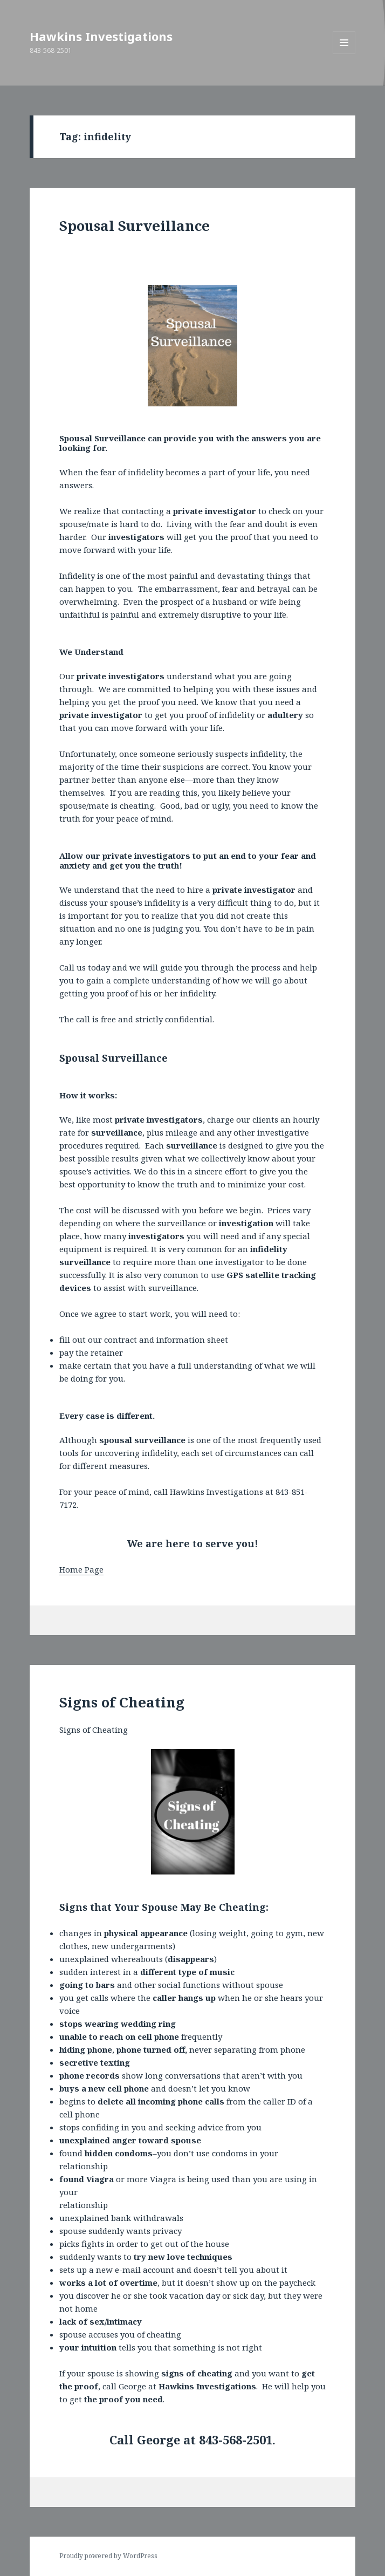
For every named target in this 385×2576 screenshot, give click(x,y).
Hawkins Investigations (101, 36)
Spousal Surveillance (134, 225)
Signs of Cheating (121, 1702)
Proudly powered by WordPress (108, 2555)
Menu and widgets (344, 53)
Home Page (81, 1569)
